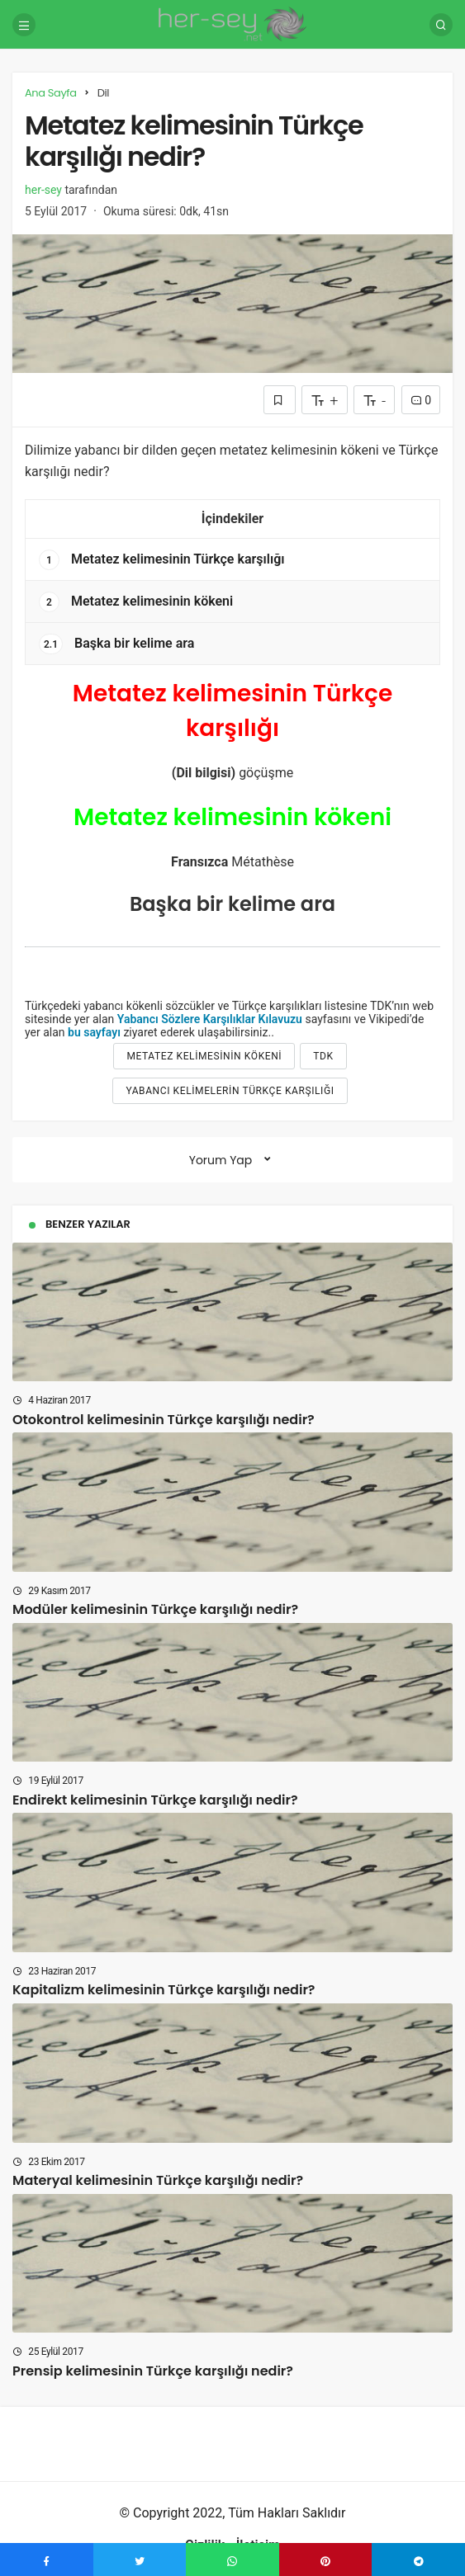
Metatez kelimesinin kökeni (136, 602)
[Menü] (24, 24)
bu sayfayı (94, 1032)
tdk (323, 1056)
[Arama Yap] (441, 24)
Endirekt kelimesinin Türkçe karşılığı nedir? (155, 1799)
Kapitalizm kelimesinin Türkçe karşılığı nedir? (163, 1989)
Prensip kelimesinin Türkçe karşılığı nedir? (152, 2370)
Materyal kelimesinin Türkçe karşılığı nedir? (157, 2180)
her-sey (43, 189)
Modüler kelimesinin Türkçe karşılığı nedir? (155, 1609)
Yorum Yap (221, 1160)
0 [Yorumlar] (420, 400)
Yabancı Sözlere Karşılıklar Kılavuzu (209, 1019)
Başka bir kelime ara (116, 644)
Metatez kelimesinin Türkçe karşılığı (162, 560)
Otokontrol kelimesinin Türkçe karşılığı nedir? (163, 1418)
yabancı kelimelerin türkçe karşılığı (230, 1091)
